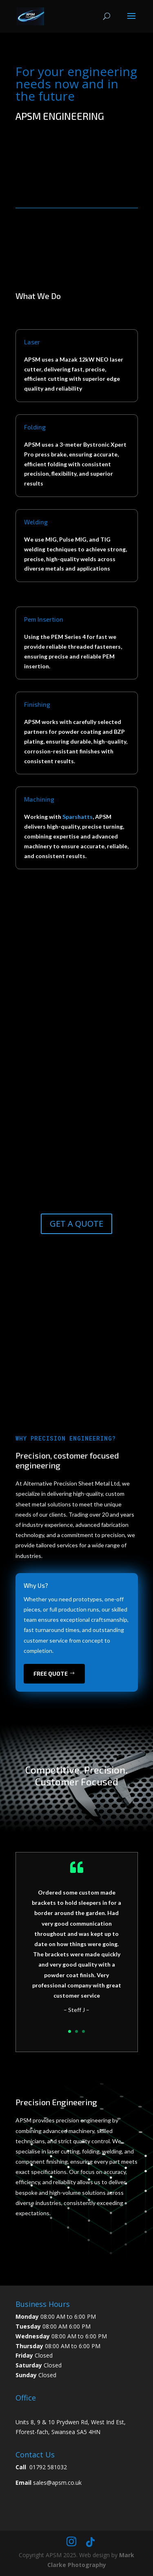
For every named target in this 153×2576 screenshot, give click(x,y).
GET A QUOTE (76, 1223)
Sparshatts (77, 816)
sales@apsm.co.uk (57, 2482)
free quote (50, 1673)
